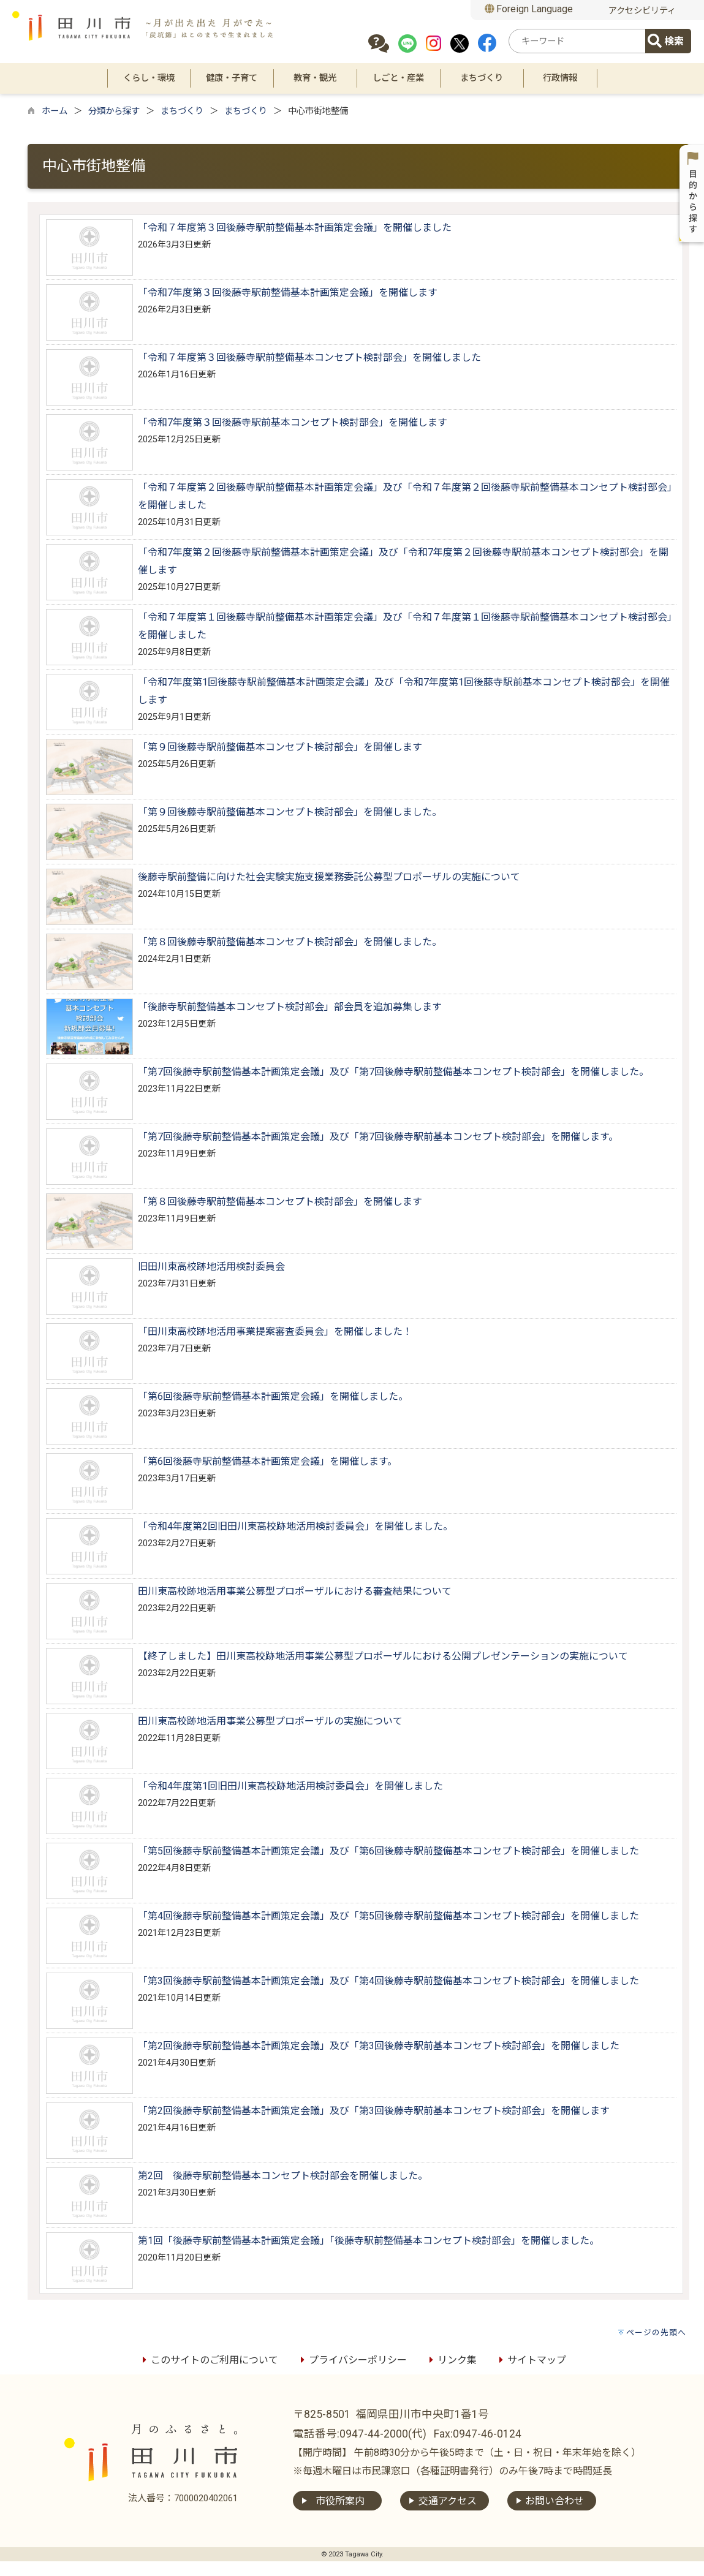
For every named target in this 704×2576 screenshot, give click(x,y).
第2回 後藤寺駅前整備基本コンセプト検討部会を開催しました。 (283, 2175)
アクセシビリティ (642, 11)
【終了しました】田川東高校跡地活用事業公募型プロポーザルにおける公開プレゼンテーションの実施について (383, 1656)
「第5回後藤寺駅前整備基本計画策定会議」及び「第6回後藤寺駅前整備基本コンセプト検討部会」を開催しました (388, 1851)
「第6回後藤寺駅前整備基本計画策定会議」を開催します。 (267, 1461)
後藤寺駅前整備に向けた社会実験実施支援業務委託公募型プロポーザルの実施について (329, 877)
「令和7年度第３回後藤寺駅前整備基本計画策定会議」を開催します (287, 292)
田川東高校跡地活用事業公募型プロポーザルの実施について (270, 1721)
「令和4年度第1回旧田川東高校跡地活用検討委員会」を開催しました (290, 1786)
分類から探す (114, 111)
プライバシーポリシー (352, 2360)
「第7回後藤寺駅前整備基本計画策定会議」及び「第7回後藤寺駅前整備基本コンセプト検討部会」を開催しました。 (393, 1072)
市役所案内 (340, 2501)
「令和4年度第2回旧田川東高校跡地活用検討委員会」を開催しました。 (295, 1526)
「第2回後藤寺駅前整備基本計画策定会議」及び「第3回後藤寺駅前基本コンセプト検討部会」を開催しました (378, 2046)
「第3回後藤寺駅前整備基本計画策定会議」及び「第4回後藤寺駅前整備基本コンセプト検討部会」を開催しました (388, 1981)
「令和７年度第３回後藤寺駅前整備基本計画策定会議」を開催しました (295, 227)
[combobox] (579, 41)
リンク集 (451, 2360)
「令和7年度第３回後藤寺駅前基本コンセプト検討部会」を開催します (292, 422)
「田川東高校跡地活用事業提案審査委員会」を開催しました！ (275, 1331)
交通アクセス (447, 2501)
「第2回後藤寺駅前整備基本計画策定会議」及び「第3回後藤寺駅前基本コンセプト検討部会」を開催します (374, 2111)
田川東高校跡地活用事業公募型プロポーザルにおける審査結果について (295, 1591)
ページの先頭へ (656, 2332)
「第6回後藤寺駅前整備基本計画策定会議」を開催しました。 (273, 1396)
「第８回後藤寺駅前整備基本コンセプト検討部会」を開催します (280, 1201)
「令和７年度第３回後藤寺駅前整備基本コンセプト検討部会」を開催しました (309, 357)
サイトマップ (530, 2360)
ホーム (54, 111)
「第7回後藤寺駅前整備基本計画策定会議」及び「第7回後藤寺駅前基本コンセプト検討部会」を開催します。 (378, 1137)
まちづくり (182, 111)
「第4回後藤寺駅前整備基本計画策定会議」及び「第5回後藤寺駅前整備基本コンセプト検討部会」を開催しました (388, 1916)
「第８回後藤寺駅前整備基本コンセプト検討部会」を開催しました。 (290, 942)
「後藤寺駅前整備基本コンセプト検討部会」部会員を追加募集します (290, 1007)
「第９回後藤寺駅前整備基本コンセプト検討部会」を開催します (280, 747)
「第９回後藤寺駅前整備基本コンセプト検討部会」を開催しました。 (290, 812)
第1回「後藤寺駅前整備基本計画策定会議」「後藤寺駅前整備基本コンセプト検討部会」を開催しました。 (368, 2240)
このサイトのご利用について (208, 2360)
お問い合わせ (554, 2501)
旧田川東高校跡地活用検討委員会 (211, 1266)
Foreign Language (529, 9)
